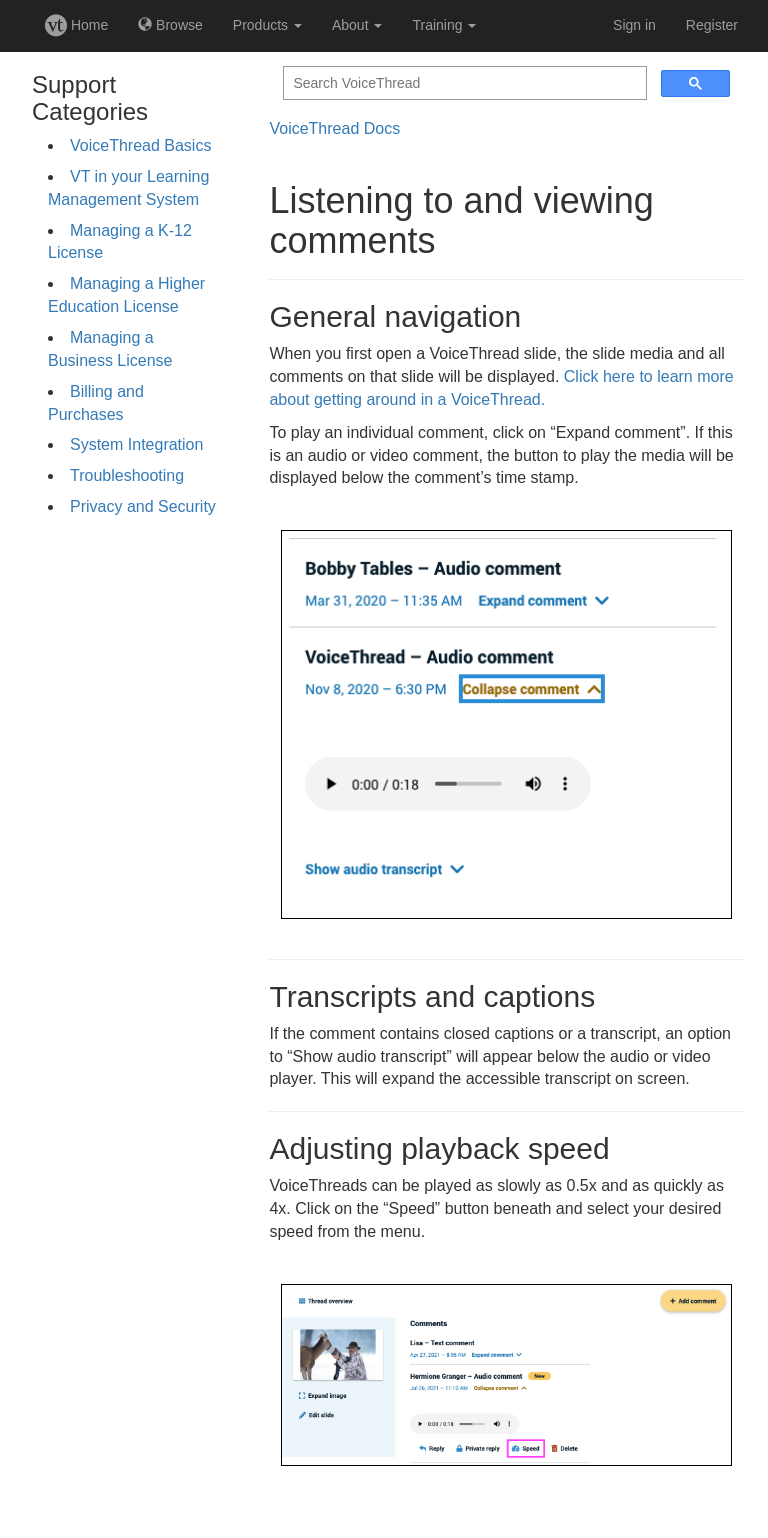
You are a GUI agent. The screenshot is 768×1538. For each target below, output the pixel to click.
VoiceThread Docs (334, 128)
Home (76, 25)
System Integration (136, 444)
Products (267, 25)
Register (712, 25)
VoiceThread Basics (140, 145)
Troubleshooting (127, 475)
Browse (170, 25)
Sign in (634, 25)
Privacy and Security (143, 506)
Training (444, 25)
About (357, 25)
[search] (463, 83)
